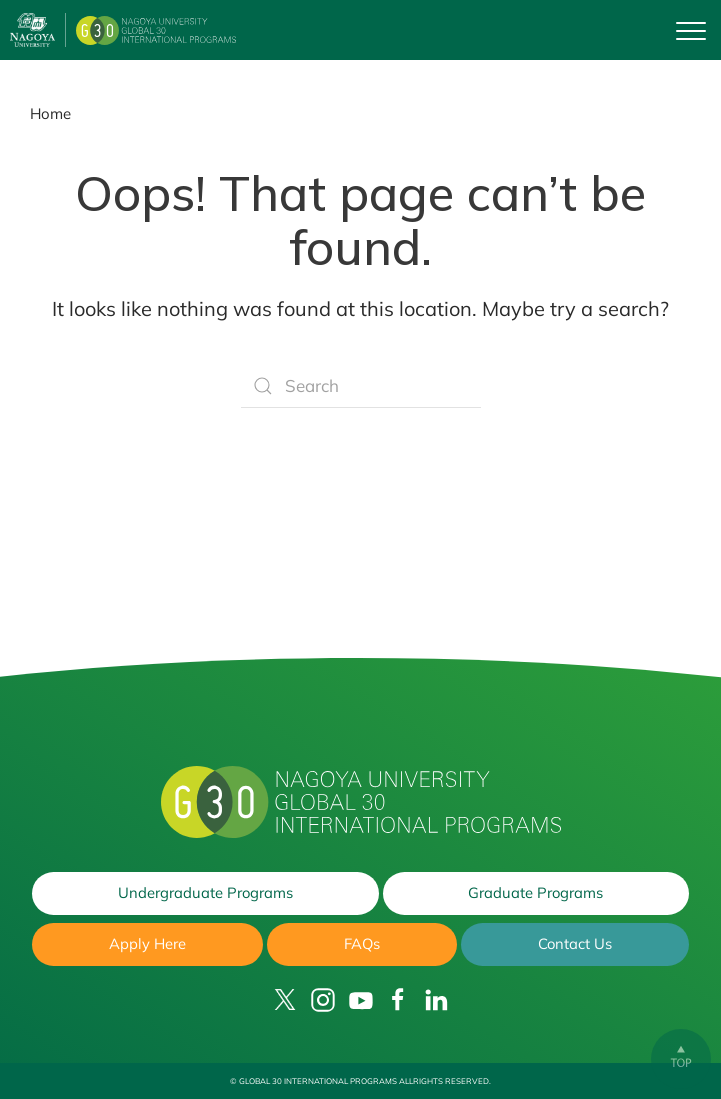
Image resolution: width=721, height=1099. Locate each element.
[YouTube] (361, 1000)
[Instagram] (323, 1000)
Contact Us (574, 943)
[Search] (361, 386)
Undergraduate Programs (205, 891)
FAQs (361, 943)
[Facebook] (398, 1000)
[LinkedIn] (436, 1000)
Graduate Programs (536, 891)
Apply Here (147, 943)
